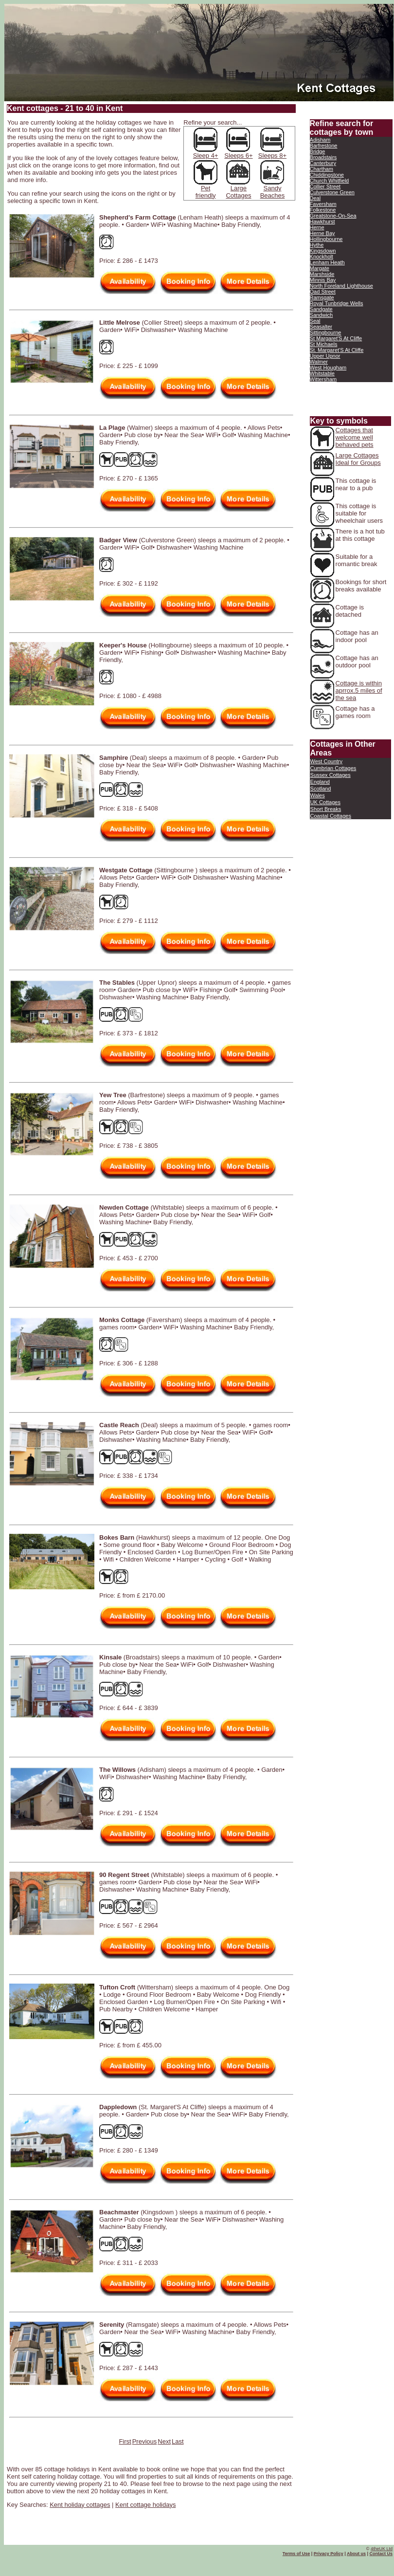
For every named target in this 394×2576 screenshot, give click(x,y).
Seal (315, 321)
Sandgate (321, 309)
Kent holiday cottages (80, 2504)
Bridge (317, 151)
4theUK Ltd (382, 2548)
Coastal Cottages (330, 816)
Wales (317, 795)
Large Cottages (238, 191)
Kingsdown (323, 251)
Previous (144, 2441)
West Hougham (328, 367)
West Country (326, 761)
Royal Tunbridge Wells (336, 303)
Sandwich (321, 315)
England (320, 782)
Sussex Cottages (330, 775)
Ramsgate (322, 297)
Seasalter (321, 327)
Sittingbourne (325, 332)
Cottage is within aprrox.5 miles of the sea (359, 690)
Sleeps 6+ (238, 152)
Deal (315, 198)
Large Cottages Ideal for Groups (358, 459)
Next (164, 2441)
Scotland (320, 788)
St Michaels (324, 344)
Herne (317, 227)
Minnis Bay (323, 280)
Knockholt (321, 256)
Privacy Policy (328, 2553)
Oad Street (323, 291)
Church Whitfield (329, 181)
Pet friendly (206, 191)
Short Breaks (325, 809)
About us (356, 2553)
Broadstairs (323, 157)
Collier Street (325, 186)
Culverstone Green (332, 192)
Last (178, 2441)
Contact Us (381, 2553)
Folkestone (323, 210)
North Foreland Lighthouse (341, 286)
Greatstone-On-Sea (333, 216)
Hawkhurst (322, 221)
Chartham (321, 169)
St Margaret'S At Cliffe (336, 338)
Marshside (322, 274)
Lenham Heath (327, 262)
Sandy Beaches (272, 191)
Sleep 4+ (205, 155)
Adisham (320, 140)
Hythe (317, 245)
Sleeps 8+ (272, 152)
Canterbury (323, 163)
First (125, 2441)
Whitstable (322, 373)
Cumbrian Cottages (333, 768)
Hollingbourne (326, 239)
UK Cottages (325, 802)
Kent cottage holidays (145, 2504)
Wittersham (323, 379)
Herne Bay (322, 233)
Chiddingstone (327, 175)
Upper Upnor (325, 356)
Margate (319, 268)
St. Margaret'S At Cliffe (337, 350)
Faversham (323, 204)
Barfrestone (324, 145)
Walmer (319, 362)
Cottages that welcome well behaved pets (355, 437)
